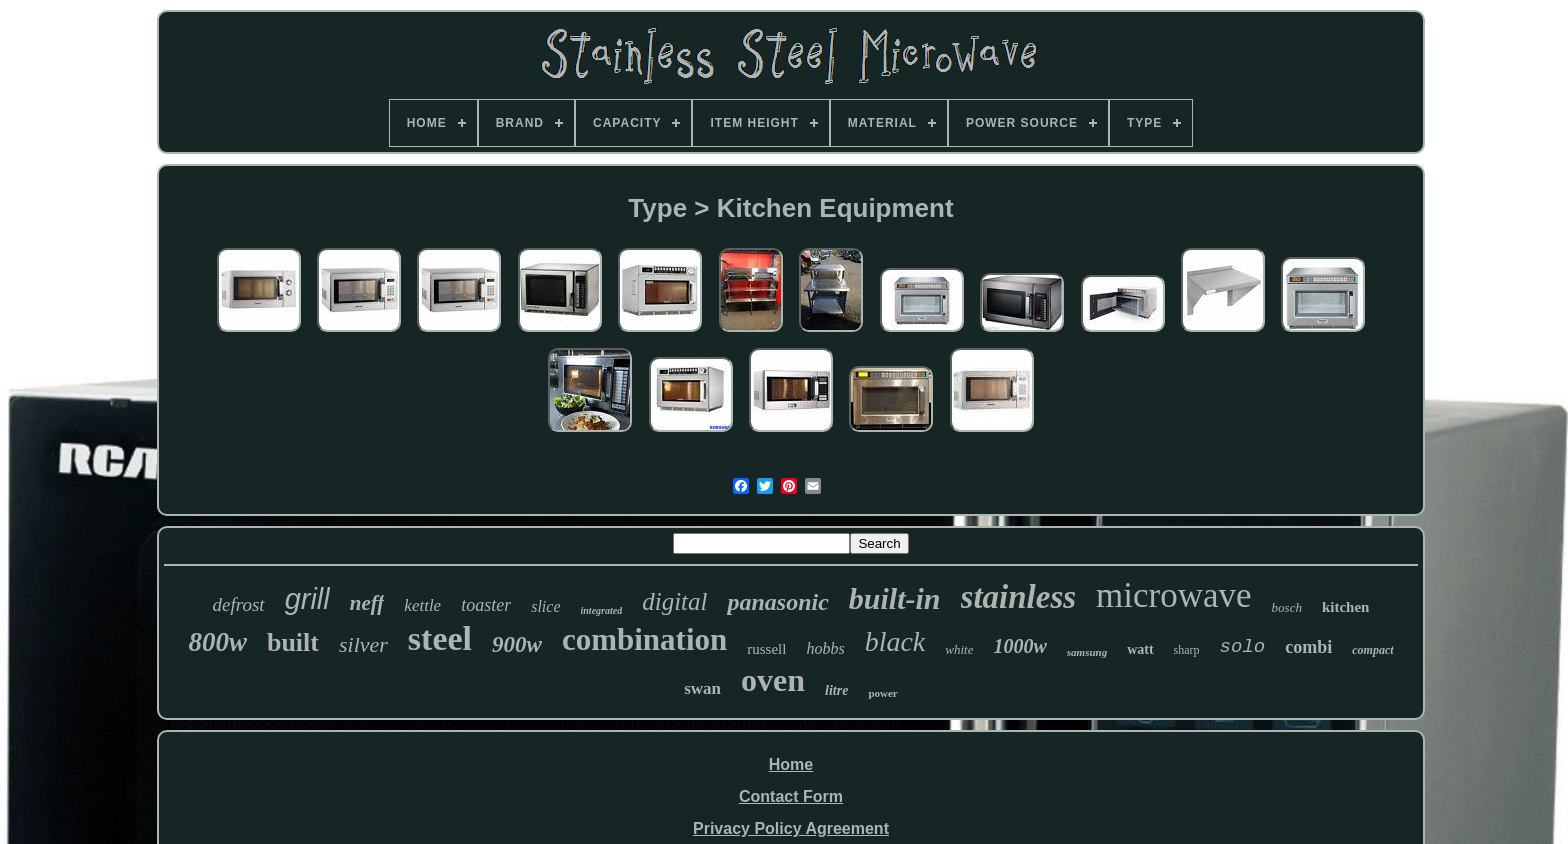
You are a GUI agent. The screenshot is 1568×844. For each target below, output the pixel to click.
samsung (1087, 652)
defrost (239, 604)
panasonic (777, 602)
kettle (422, 605)
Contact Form (791, 796)
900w (517, 644)
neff (367, 603)
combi (1308, 647)
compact (1372, 650)
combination (644, 639)
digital (674, 601)
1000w (1019, 646)
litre (836, 690)
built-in (895, 598)
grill (307, 599)
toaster (486, 605)
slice (545, 606)
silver (363, 644)
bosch (1287, 607)
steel (440, 638)
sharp (1187, 650)
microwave (1173, 595)
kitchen (1346, 607)
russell (766, 649)
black (895, 641)
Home (791, 764)
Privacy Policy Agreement (791, 828)
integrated (602, 610)
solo (1243, 647)
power (882, 693)
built (293, 642)
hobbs (825, 648)
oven (773, 680)
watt (1140, 649)
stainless (1019, 597)
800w (217, 642)
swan (702, 688)
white (959, 649)
